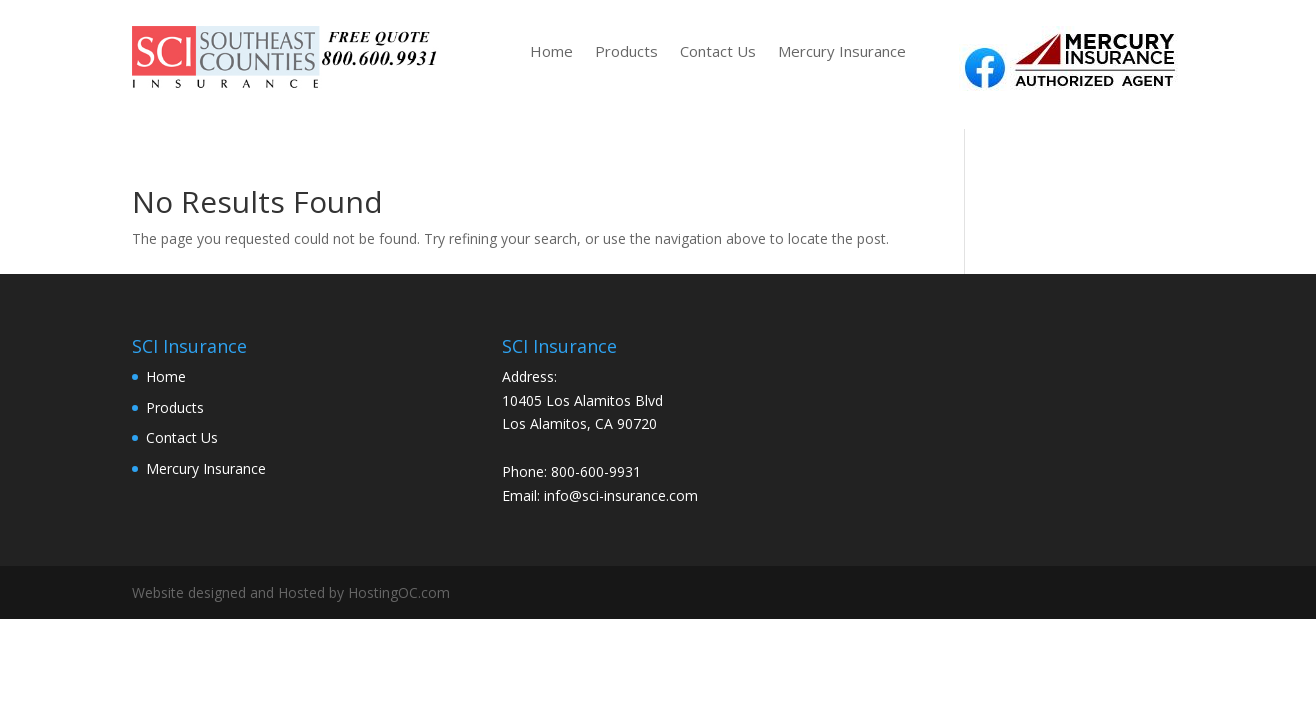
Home (551, 52)
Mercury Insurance (842, 52)
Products (626, 52)
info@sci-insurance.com (621, 495)
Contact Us (718, 52)
